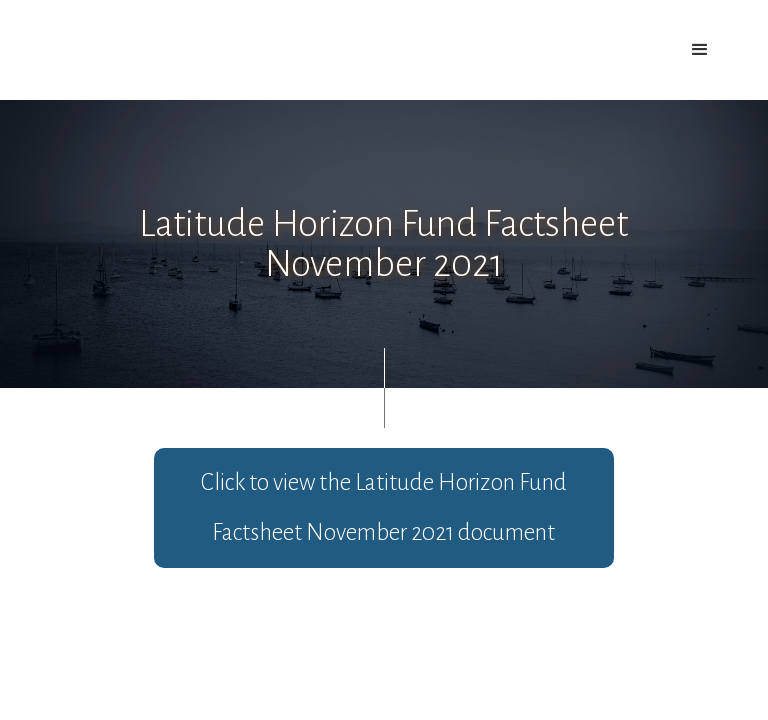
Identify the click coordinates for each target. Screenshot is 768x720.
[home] (138, 38)
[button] (700, 50)
